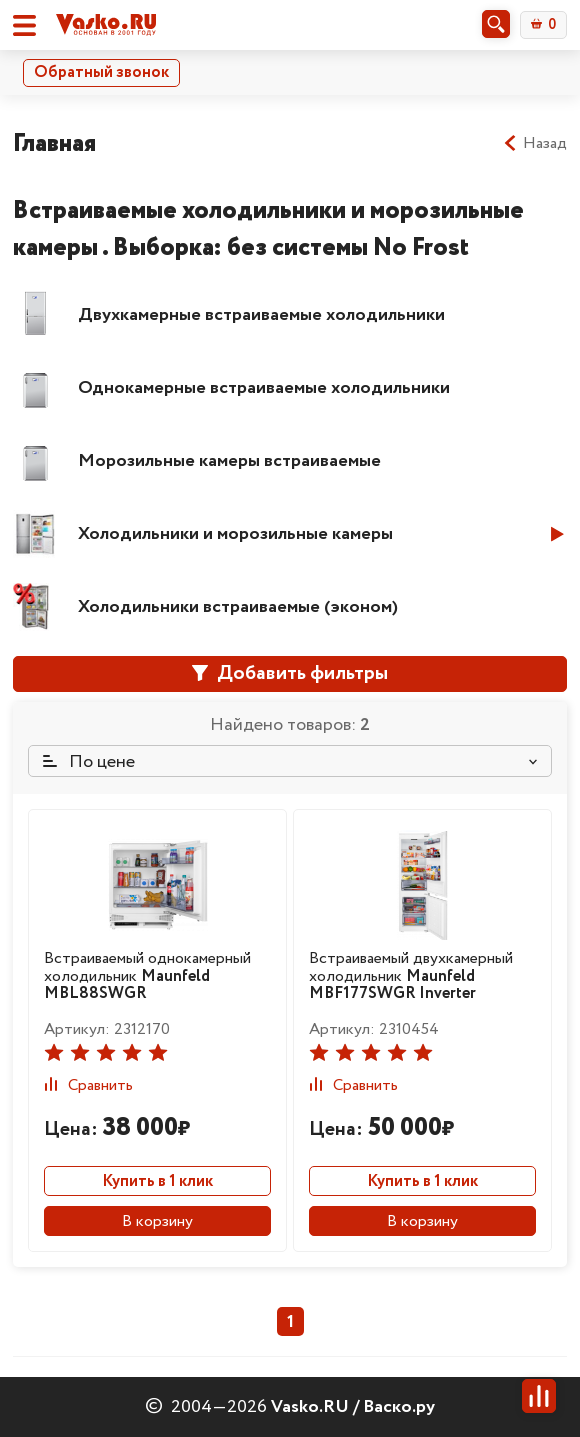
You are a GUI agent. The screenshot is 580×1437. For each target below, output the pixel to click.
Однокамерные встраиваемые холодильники (264, 388)
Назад (534, 144)
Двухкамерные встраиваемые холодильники (261, 315)
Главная (54, 143)
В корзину (157, 1221)
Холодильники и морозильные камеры (235, 534)
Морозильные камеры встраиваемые (229, 461)
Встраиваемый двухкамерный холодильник (411, 976)
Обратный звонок (101, 72)
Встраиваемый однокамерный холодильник (147, 976)
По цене (89, 762)
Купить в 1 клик (157, 1181)
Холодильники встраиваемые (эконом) (238, 607)
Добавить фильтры (290, 673)
